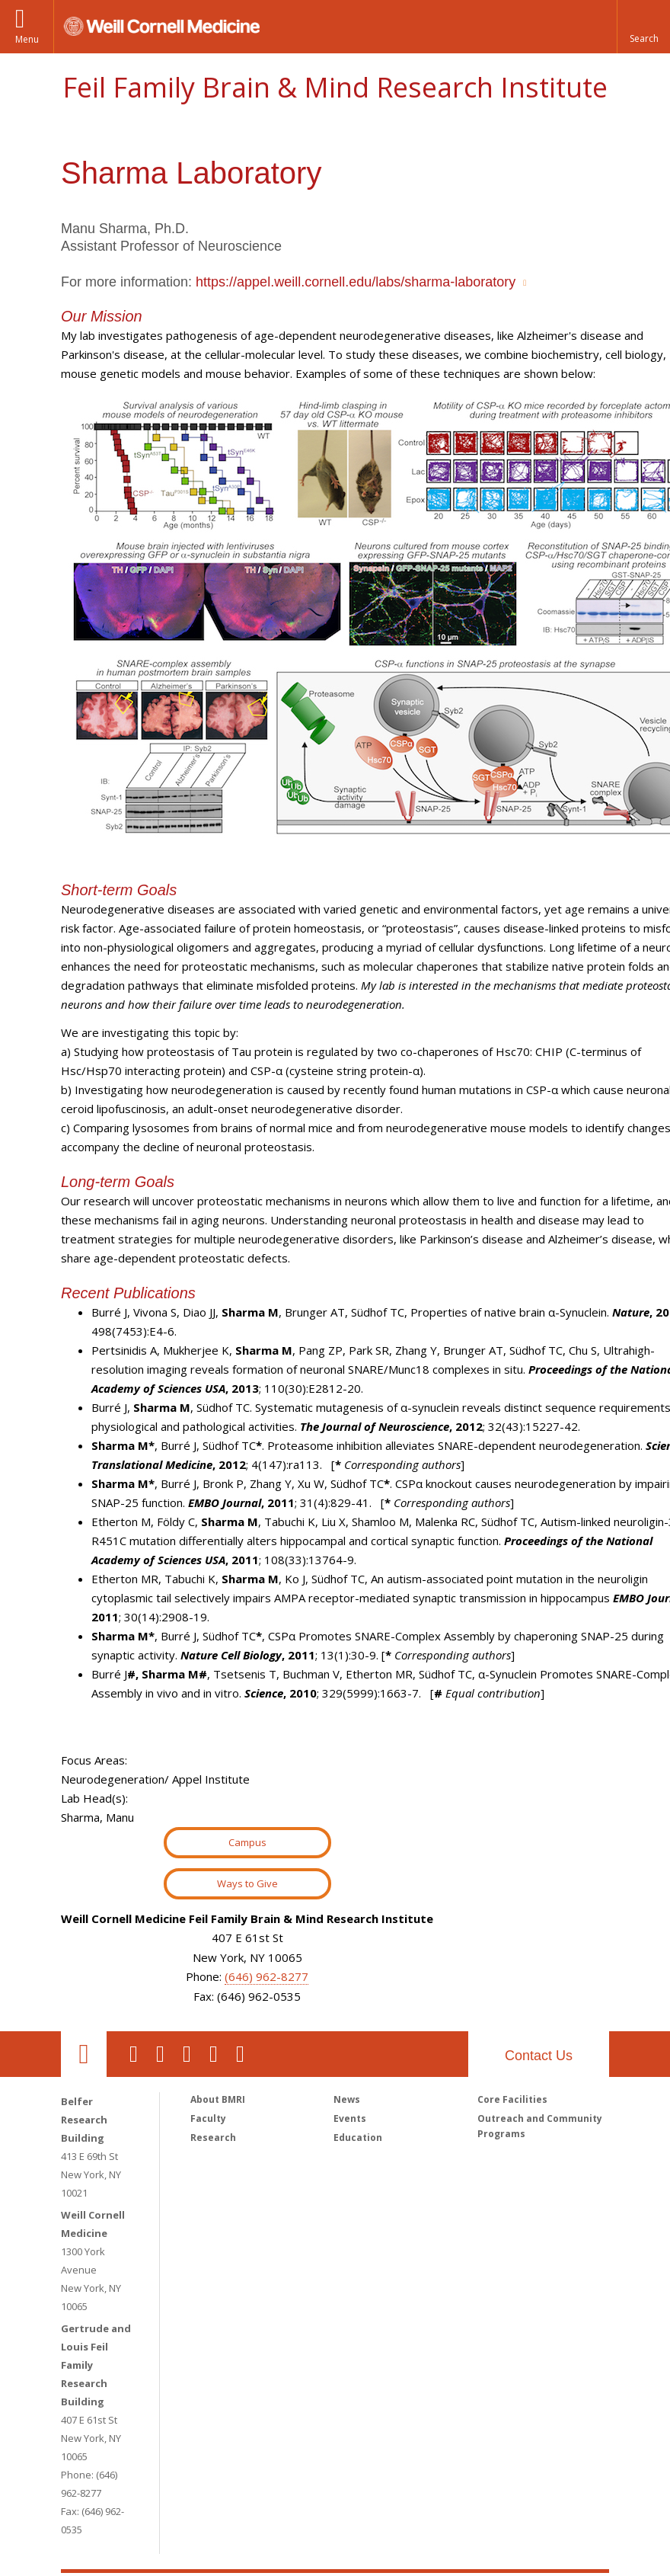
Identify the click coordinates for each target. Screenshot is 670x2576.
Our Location (84, 2054)
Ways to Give (247, 1883)
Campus (247, 1842)
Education (357, 2137)
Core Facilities (512, 2099)
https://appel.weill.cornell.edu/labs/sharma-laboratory (355, 282)
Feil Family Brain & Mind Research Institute (335, 87)
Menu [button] (27, 39)
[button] (643, 26)
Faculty (208, 2118)
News (346, 2099)
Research (213, 2137)
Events (349, 2118)
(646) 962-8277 (266, 1976)
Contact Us (539, 2055)
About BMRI (217, 2099)
